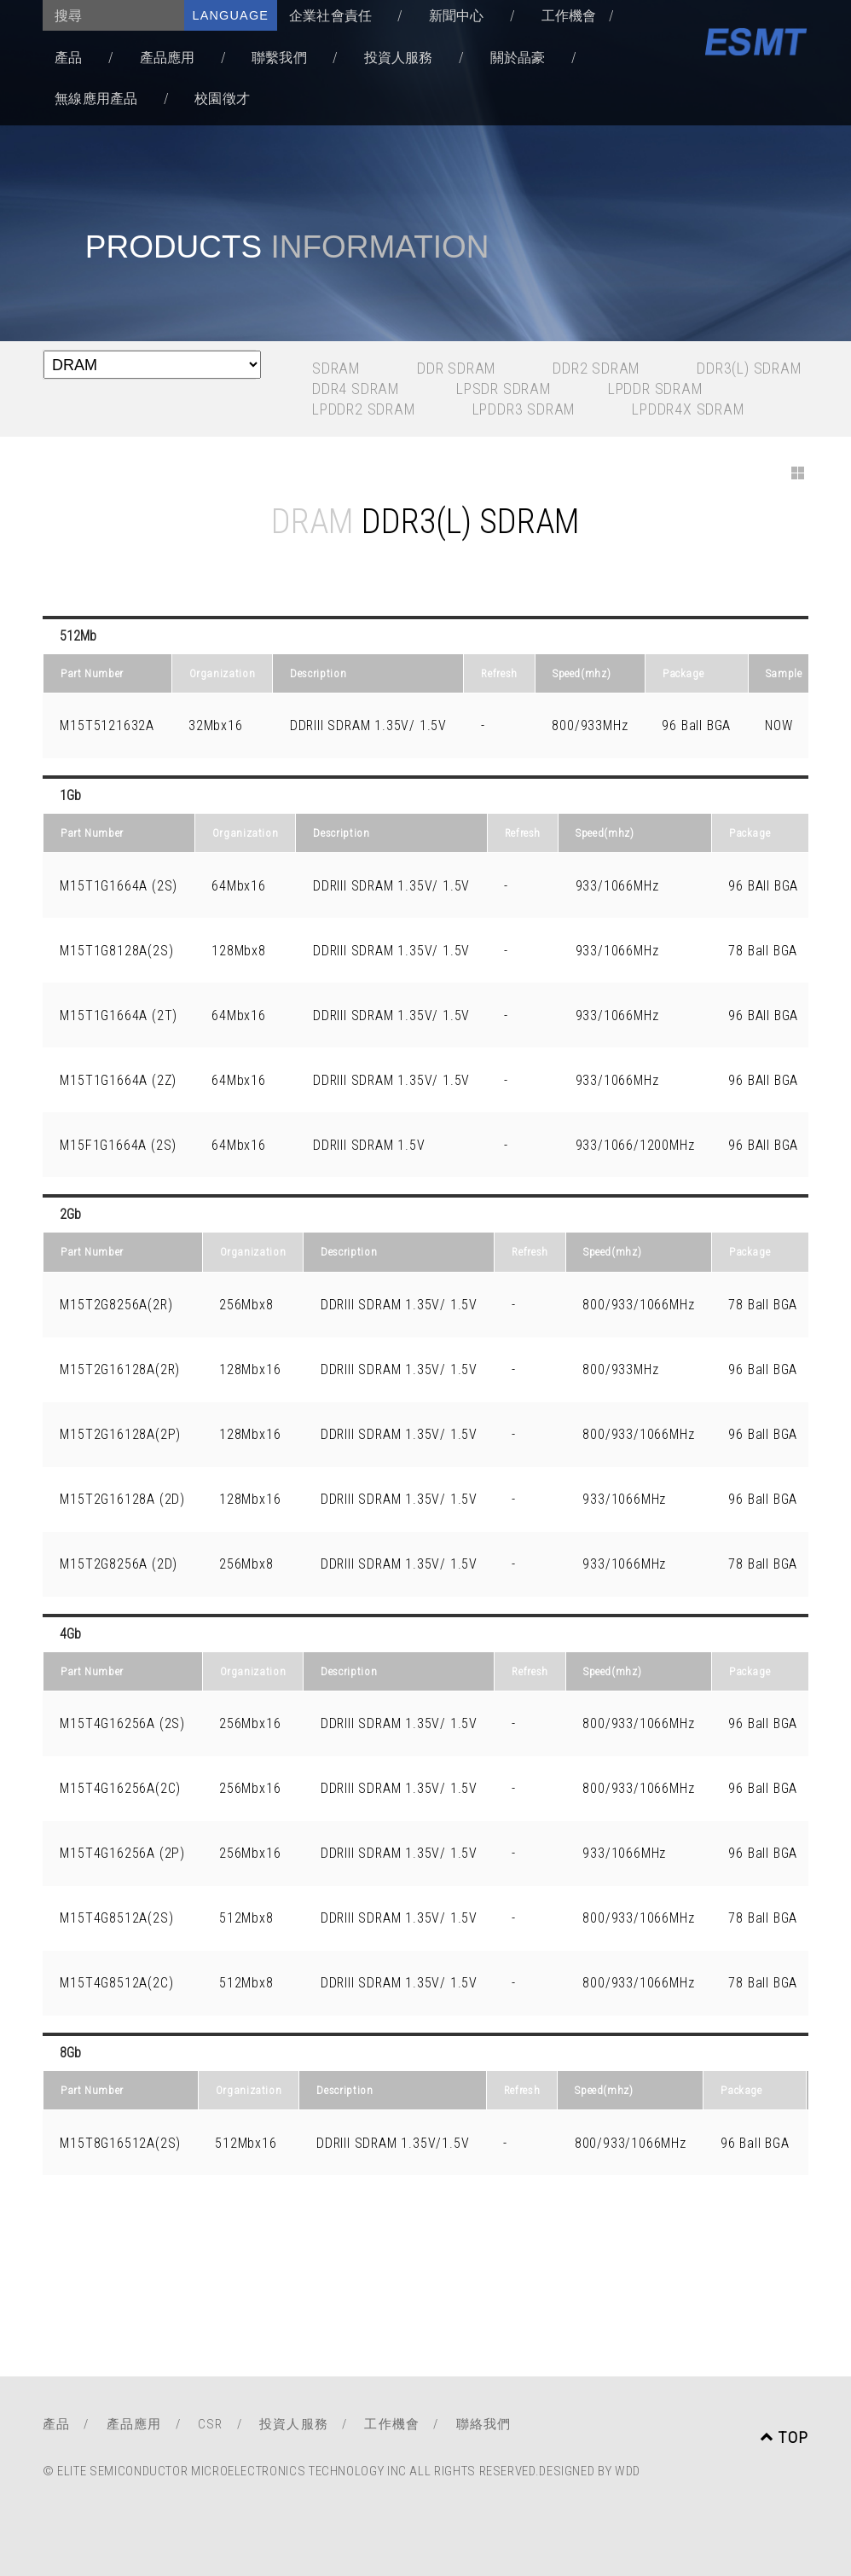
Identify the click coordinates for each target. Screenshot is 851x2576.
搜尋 (68, 16)
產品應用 (167, 57)
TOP (784, 2437)
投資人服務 (398, 57)
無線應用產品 (96, 98)
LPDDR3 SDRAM (524, 409)
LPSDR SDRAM (504, 388)
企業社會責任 (330, 16)
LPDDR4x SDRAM (688, 409)
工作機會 (569, 16)
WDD (627, 2471)
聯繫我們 (279, 57)
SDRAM (336, 368)
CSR (210, 2424)
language (231, 15)
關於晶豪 (518, 57)
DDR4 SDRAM (356, 388)
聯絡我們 (484, 2424)
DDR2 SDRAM (596, 368)
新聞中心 (456, 16)
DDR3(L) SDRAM (749, 368)
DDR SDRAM (456, 368)
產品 (68, 57)
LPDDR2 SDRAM (364, 409)
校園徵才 (222, 98)
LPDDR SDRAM (655, 388)
